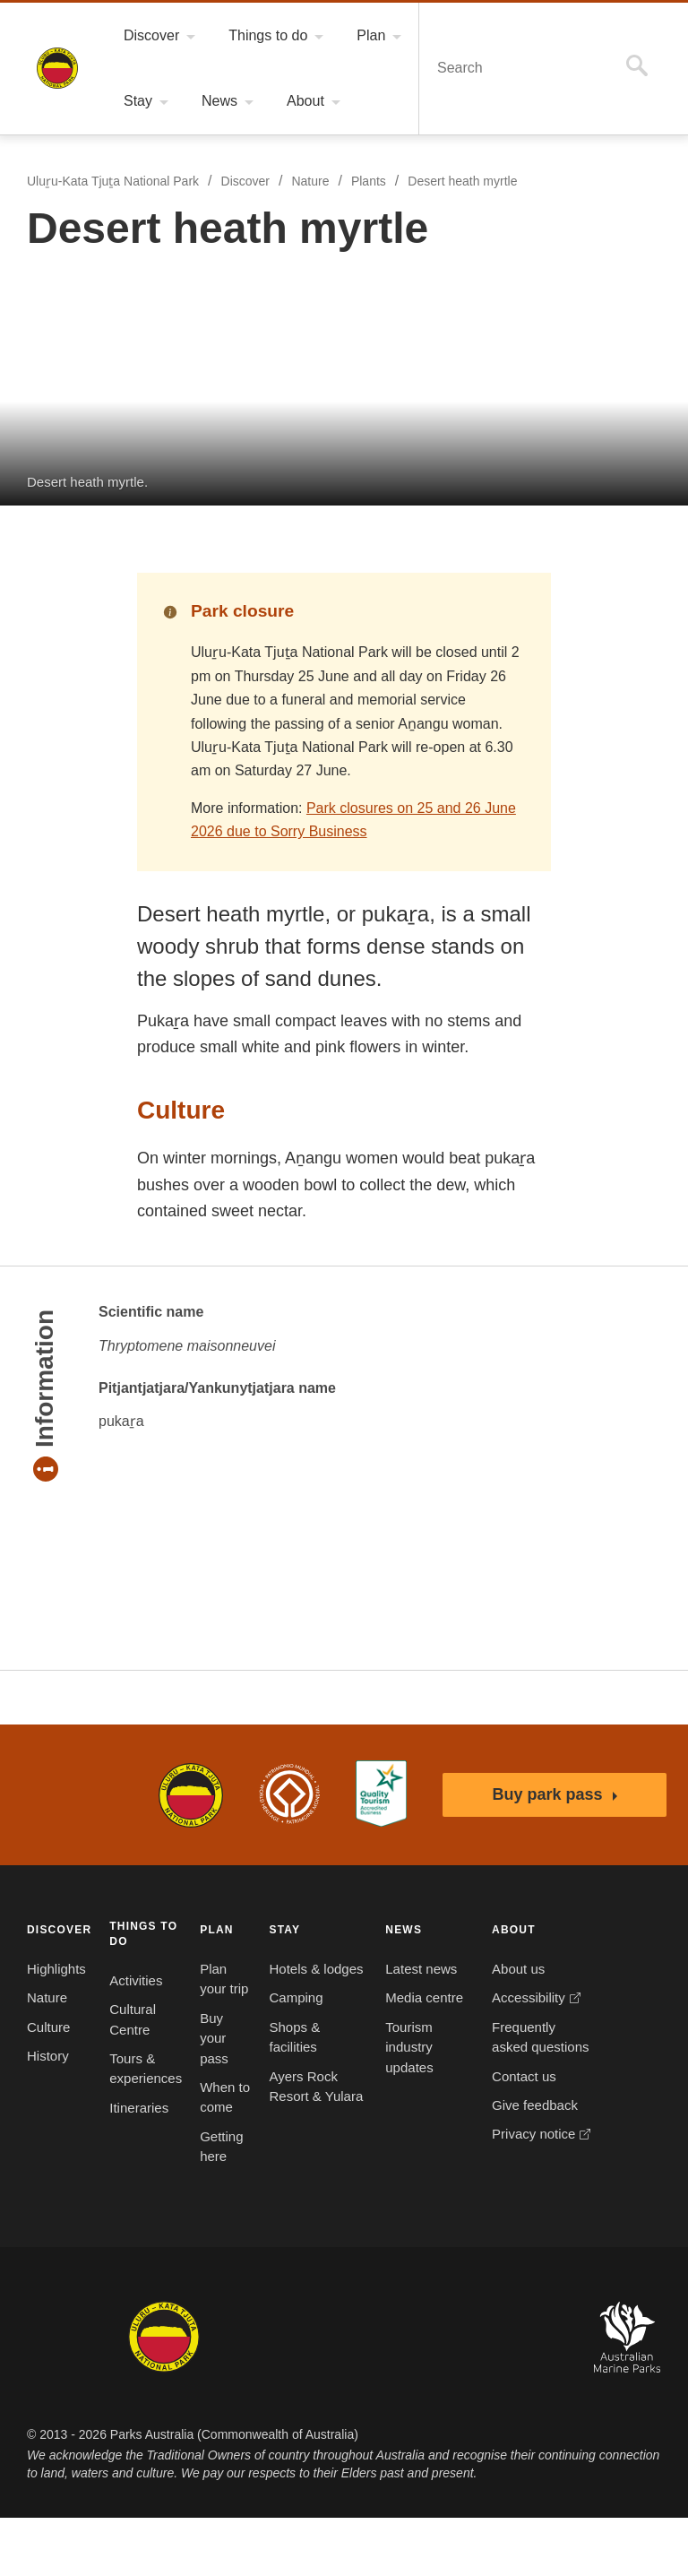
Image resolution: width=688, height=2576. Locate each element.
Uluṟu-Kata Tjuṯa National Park (57, 68)
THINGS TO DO (140, 1932)
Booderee (226, 2395)
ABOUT (439, 1929)
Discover (246, 181)
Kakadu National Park (75, 2395)
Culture (49, 2027)
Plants (375, 181)
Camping (288, 2018)
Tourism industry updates (366, 2088)
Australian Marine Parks (627, 2395)
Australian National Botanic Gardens (535, 2395)
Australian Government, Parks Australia (75, 1794)
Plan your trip (211, 1989)
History (50, 2056)
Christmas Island (366, 2395)
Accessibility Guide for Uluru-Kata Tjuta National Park (381, 1793)
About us (444, 1969)
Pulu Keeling (442, 2395)
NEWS (359, 1929)
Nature (314, 181)
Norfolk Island (289, 2395)
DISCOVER (57, 1929)
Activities (136, 1980)
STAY (275, 1929)
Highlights (58, 1969)
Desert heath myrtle (473, 181)
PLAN (212, 1929)
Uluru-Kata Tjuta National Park (191, 1794)
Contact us (450, 2116)
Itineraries (139, 2107)
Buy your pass (211, 2058)
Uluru (164, 2395)
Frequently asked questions (451, 2067)
